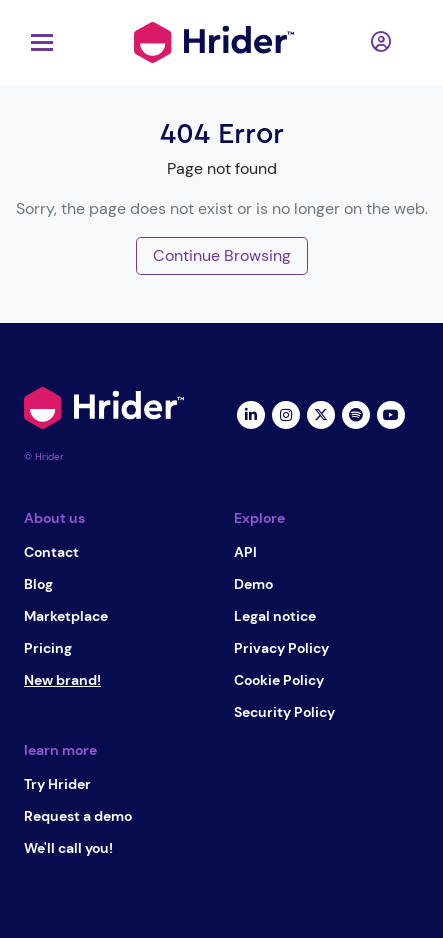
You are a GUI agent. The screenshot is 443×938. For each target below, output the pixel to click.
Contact (51, 552)
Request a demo (78, 816)
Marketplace (66, 616)
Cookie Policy (279, 680)
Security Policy (284, 712)
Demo (253, 584)
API (245, 552)
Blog (38, 584)
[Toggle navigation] (37, 42)
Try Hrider (57, 784)
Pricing (48, 648)
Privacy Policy (281, 648)
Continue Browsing (222, 255)
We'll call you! (68, 848)
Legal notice (275, 616)
